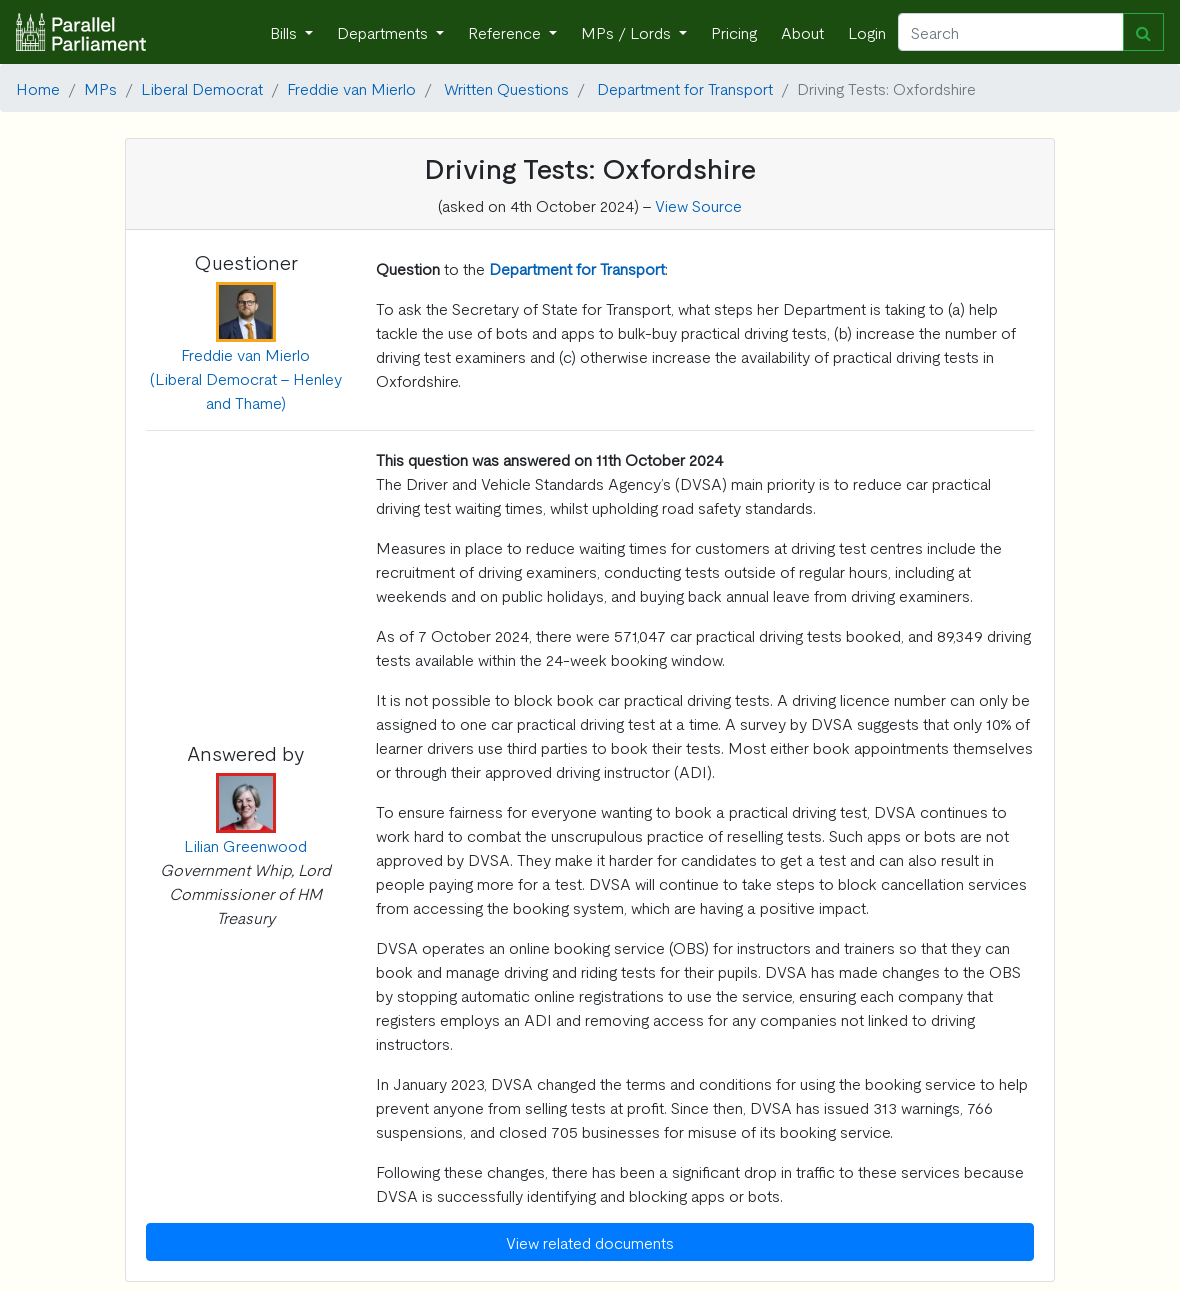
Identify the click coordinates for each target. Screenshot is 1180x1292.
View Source (698, 205)
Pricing (734, 32)
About (802, 32)
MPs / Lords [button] (628, 32)
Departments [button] (384, 32)
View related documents (590, 1242)
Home (38, 88)
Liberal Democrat (202, 88)
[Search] (1011, 32)
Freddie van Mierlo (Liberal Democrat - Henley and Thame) (246, 378)
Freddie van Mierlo (351, 88)
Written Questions (506, 88)
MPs (100, 88)
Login (867, 32)
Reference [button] (506, 32)
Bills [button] (285, 32)
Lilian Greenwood (245, 845)
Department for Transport (685, 88)
